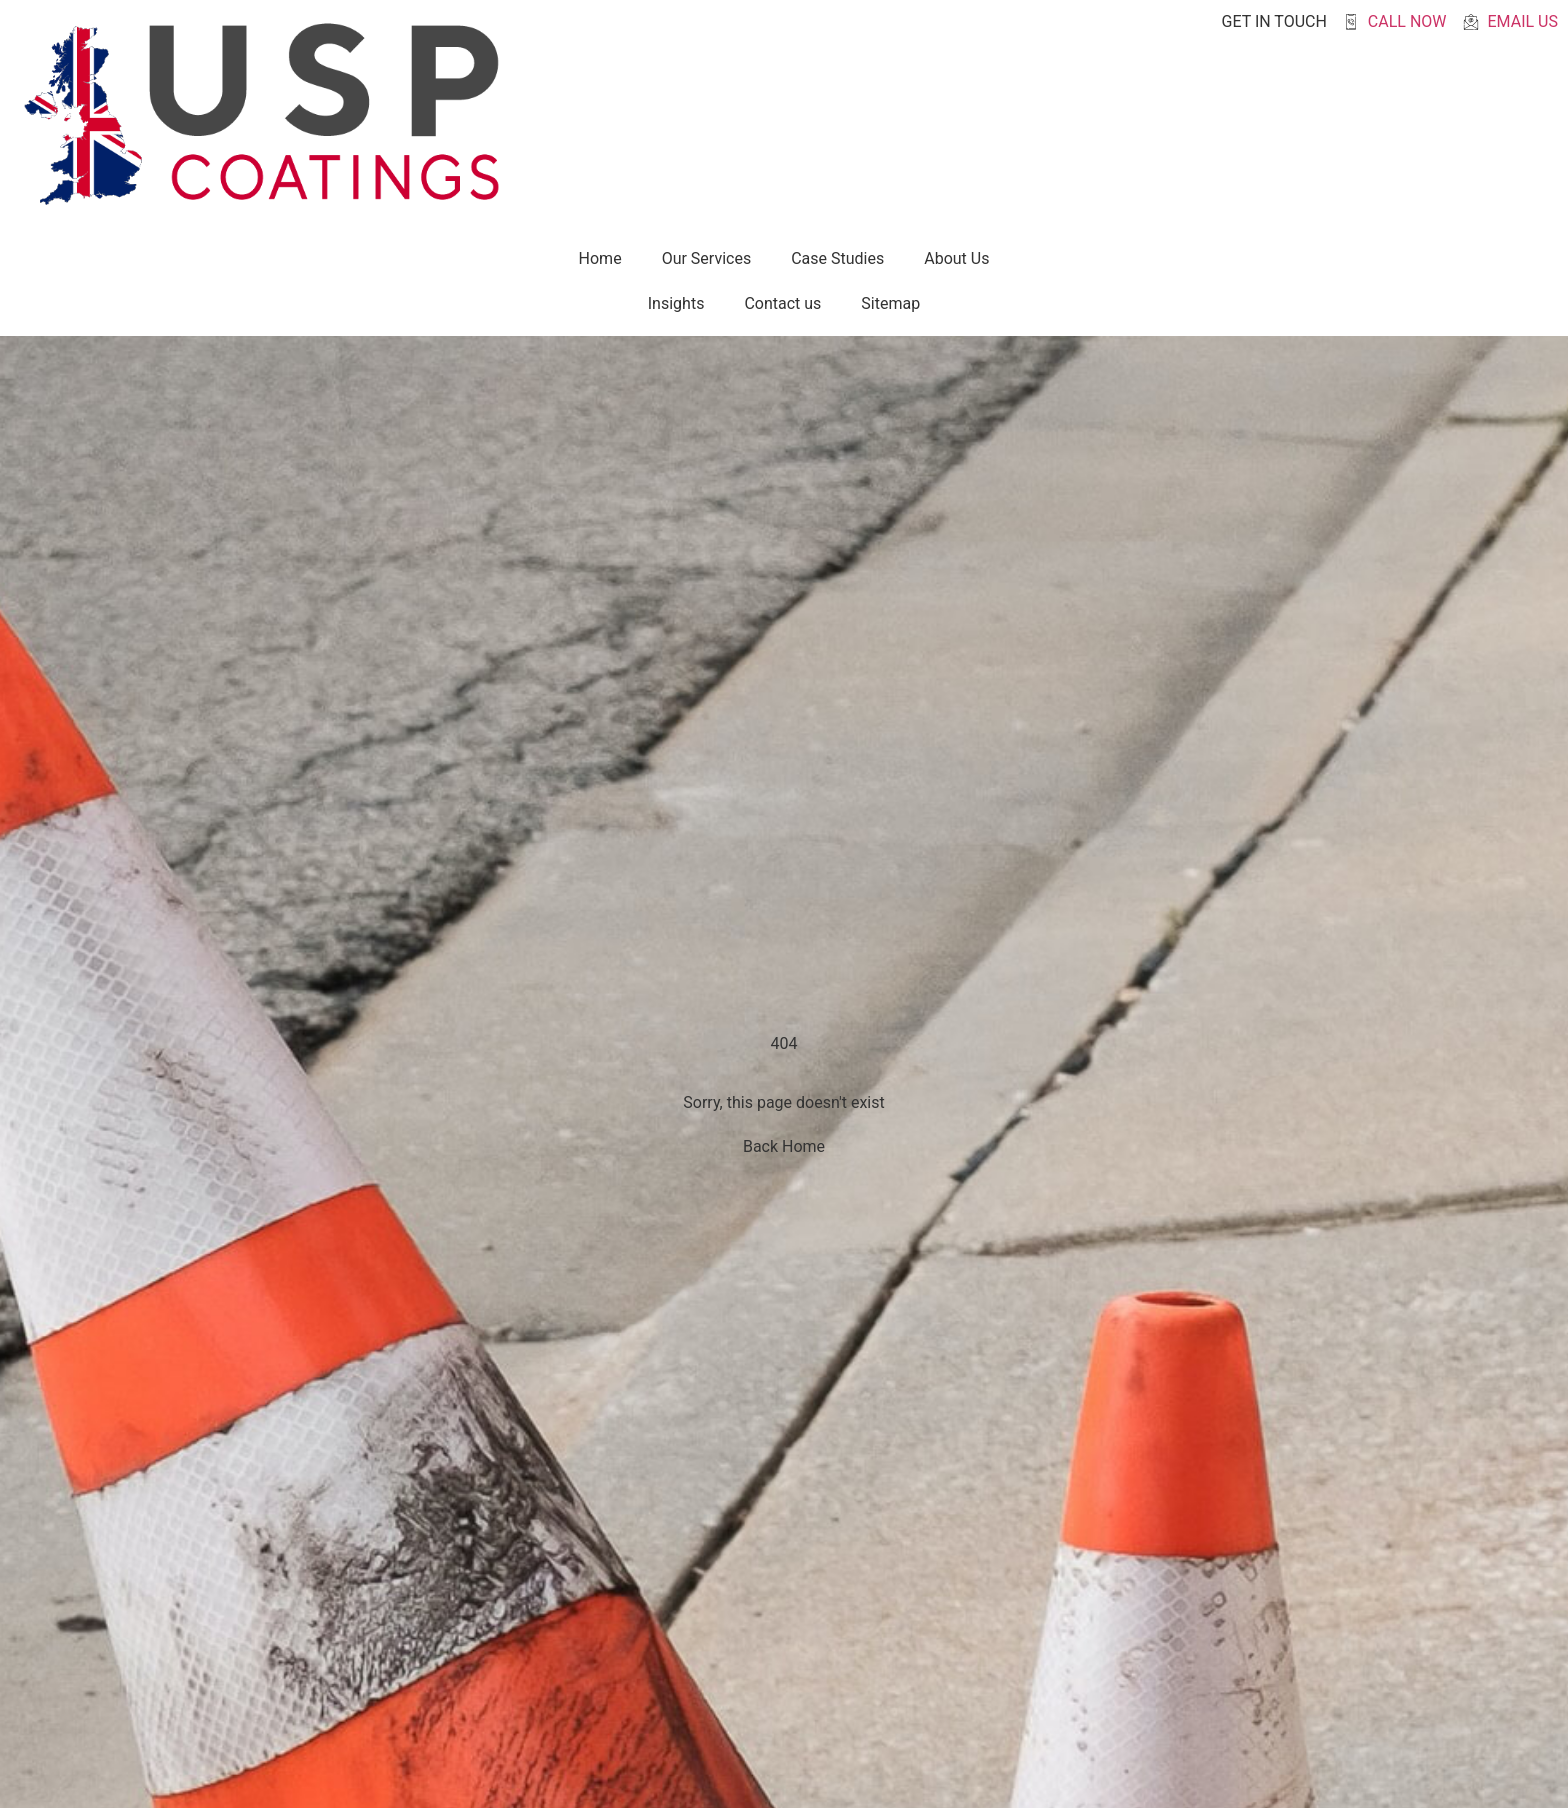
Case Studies (837, 258)
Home (600, 258)
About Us (956, 258)
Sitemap (890, 303)
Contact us (782, 303)
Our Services (707, 258)
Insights (676, 303)
